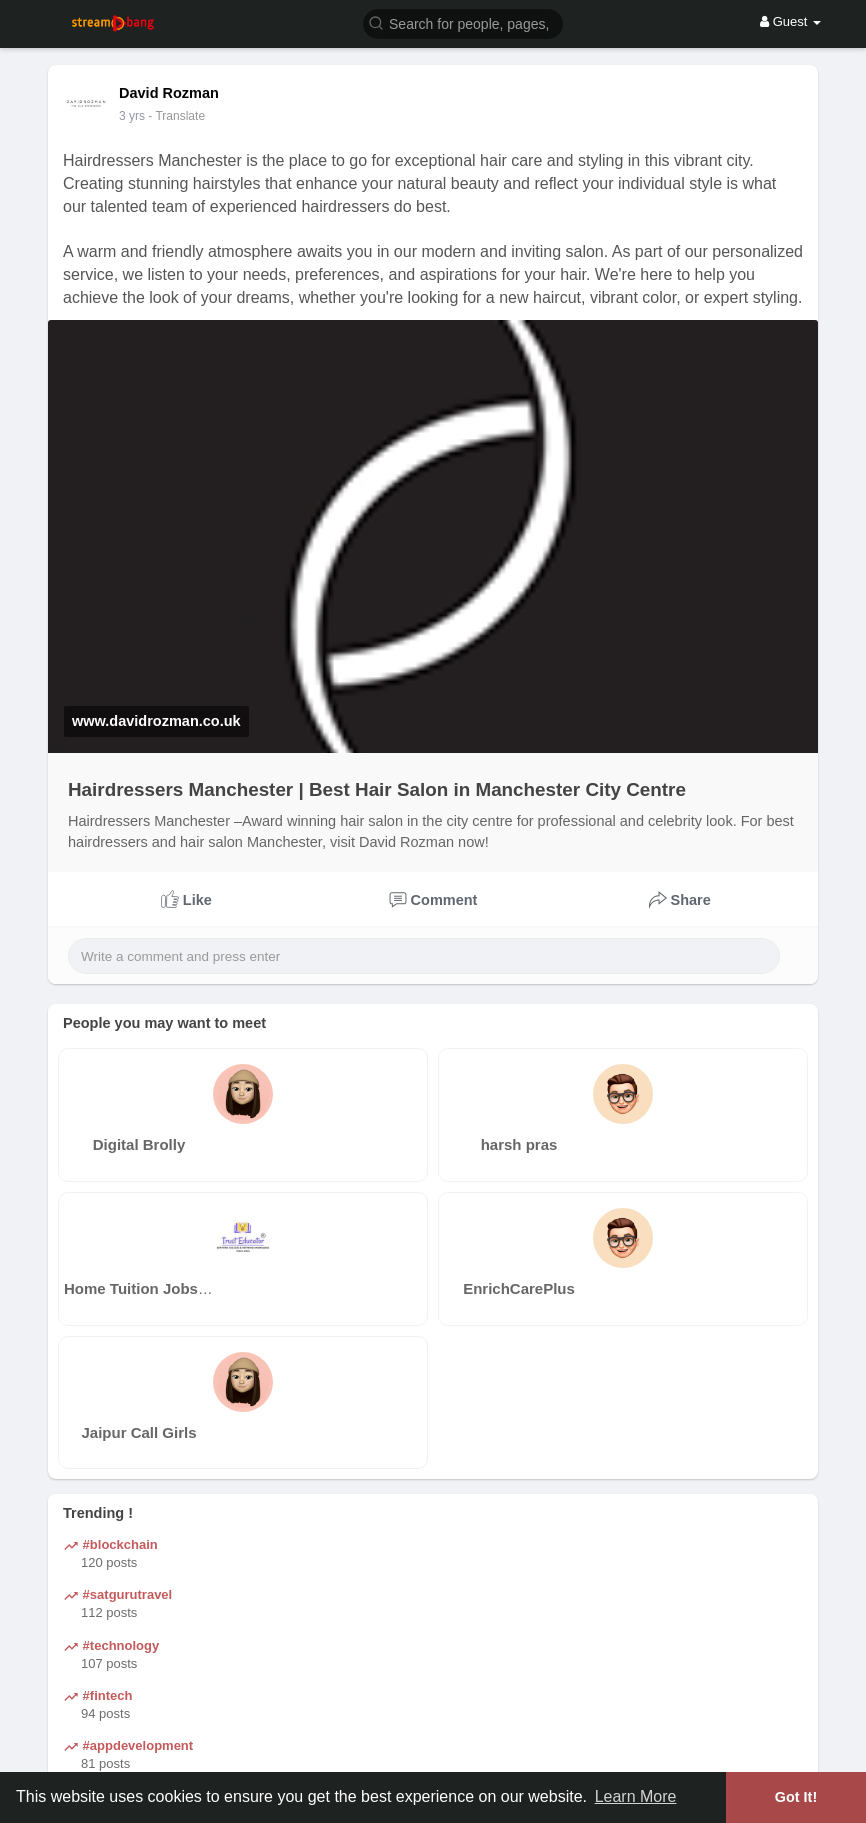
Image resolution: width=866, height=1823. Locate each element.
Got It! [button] (796, 1797)
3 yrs (132, 116)
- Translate (176, 116)
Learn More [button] (636, 1796)
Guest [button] (790, 21)
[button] (463, 22)
